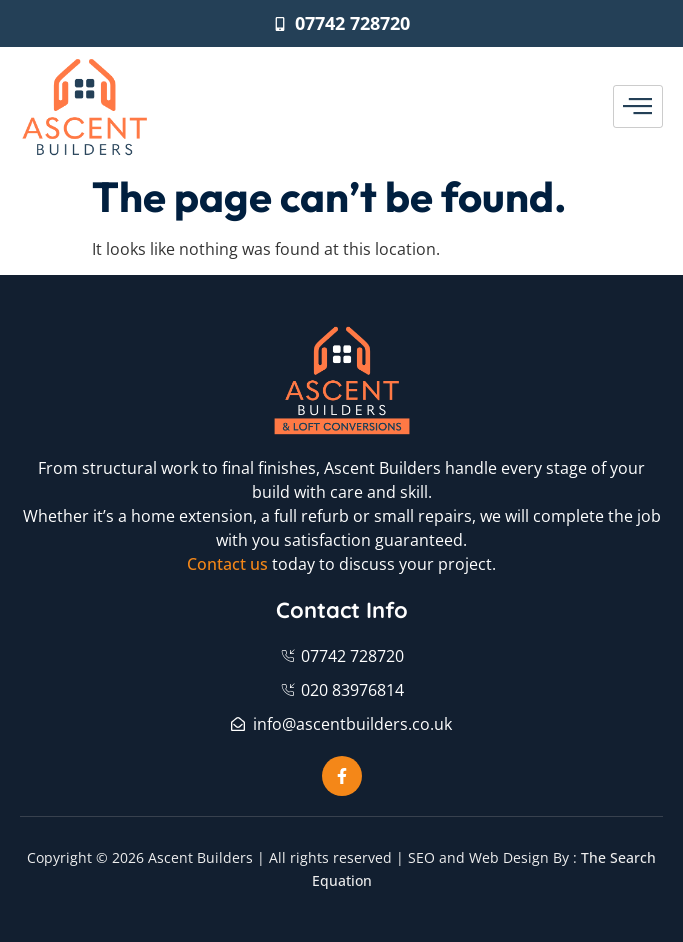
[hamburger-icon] (638, 107)
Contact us (227, 564)
